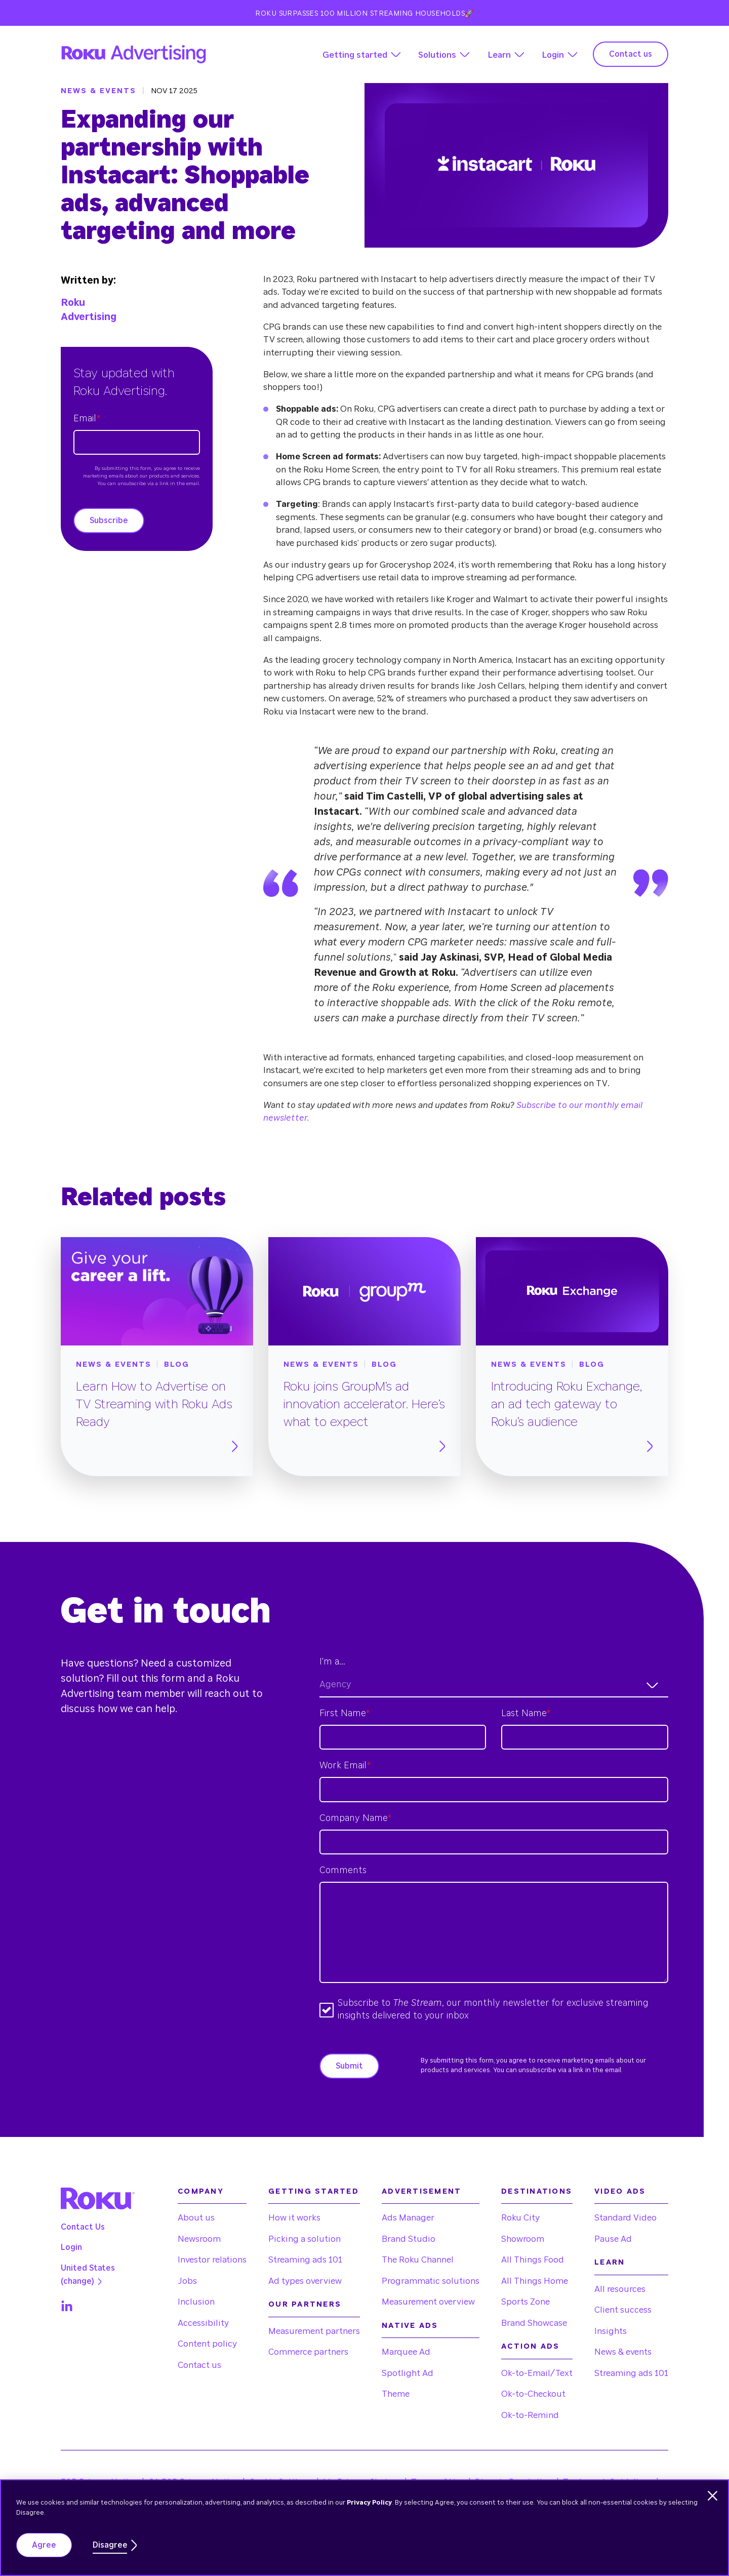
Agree (44, 2545)
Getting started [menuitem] (313, 2191)
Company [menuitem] (201, 2191)
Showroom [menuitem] (522, 2239)
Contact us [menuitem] (199, 2365)
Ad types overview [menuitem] (305, 2281)
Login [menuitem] (71, 2247)
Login (553, 55)
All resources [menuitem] (619, 2289)
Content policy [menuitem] (207, 2344)
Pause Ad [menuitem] (613, 2239)
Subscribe (109, 521)
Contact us (630, 54)
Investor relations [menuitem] (212, 2259)
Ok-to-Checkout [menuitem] (533, 2394)
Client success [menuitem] (623, 2310)
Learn (499, 55)
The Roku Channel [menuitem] (418, 2259)
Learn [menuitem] (609, 2262)
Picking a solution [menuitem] (304, 2239)
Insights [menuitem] (610, 2331)
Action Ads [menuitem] (530, 2346)
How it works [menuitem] (294, 2217)
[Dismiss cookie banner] (712, 2495)
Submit (349, 2066)
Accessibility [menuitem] (203, 2323)
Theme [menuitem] (396, 2394)
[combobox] (493, 1685)
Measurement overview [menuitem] (428, 2301)
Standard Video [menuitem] (625, 2217)
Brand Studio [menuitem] (408, 2239)
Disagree (110, 2545)
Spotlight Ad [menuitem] (407, 2373)
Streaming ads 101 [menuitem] (305, 2259)
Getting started (354, 55)
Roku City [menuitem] (520, 2217)
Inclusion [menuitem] (196, 2301)
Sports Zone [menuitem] (525, 2301)
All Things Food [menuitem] (532, 2259)
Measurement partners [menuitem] (314, 2331)
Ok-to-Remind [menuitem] (530, 2415)
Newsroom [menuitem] (199, 2239)
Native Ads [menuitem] (410, 2325)
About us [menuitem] (196, 2217)
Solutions (437, 55)
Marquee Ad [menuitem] (406, 2352)
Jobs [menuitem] (187, 2281)
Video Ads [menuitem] (619, 2191)
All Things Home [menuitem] (534, 2281)
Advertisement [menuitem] (421, 2191)
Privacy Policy (369, 2503)
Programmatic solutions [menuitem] (430, 2281)
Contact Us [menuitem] (83, 2227)
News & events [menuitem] (623, 2352)
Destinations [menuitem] (536, 2191)
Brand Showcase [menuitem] (534, 2323)
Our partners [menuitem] (304, 2304)
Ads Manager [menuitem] (408, 2217)
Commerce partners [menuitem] (308, 2352)
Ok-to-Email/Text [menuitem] (537, 2373)
